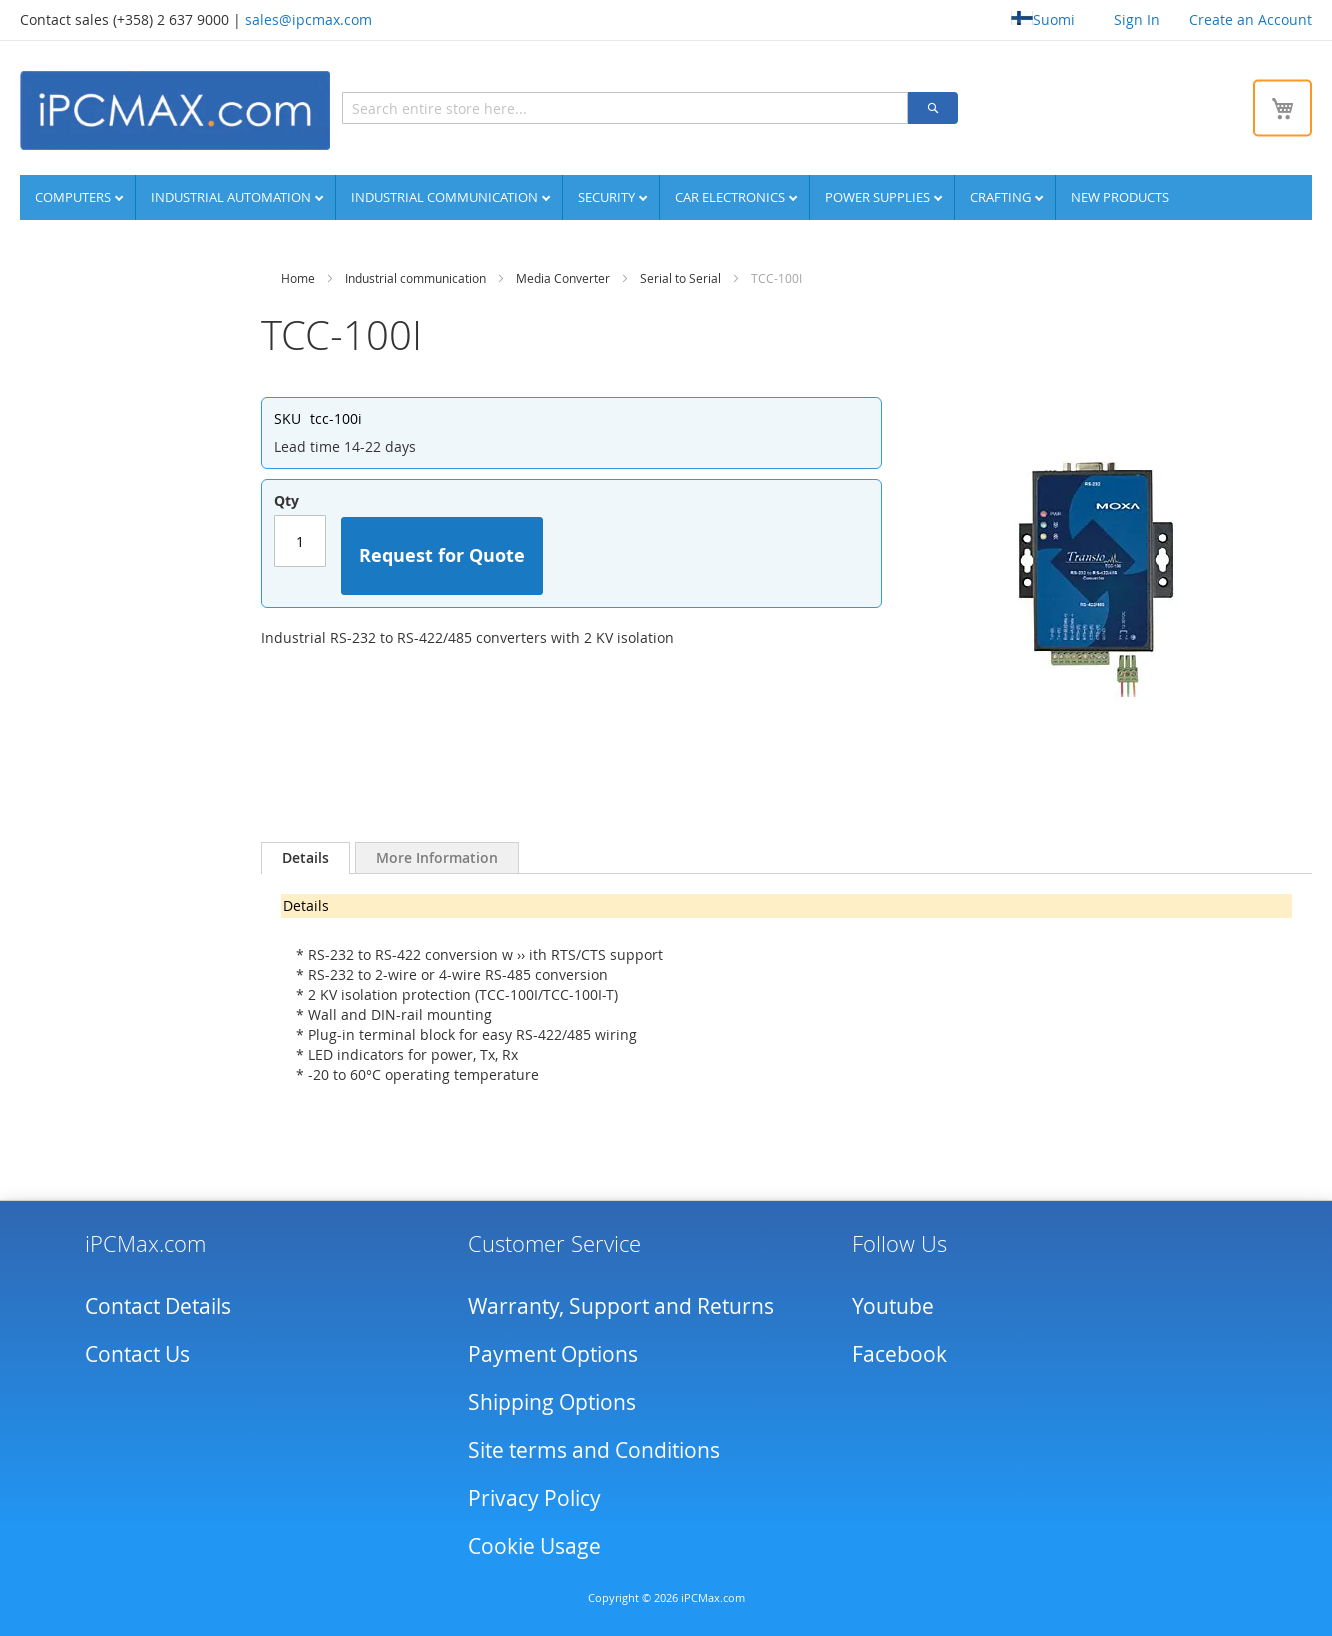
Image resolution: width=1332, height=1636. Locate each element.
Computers (74, 197)
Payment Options (553, 1354)
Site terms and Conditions (594, 1450)
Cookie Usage (534, 1546)
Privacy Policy (534, 1498)
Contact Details (158, 1306)
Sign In (1137, 19)
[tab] (305, 858)
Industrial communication (446, 197)
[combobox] (625, 108)
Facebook (899, 1354)
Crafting (1002, 197)
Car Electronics (731, 197)
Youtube (893, 1306)
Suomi (1043, 19)
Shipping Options (552, 1402)
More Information (437, 857)
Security (608, 197)
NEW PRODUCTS (1120, 197)
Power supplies (879, 197)
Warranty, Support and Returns (621, 1306)
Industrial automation (232, 197)
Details (305, 857)
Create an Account (1250, 19)
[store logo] (175, 110)
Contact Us (137, 1354)
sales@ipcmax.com (308, 19)
